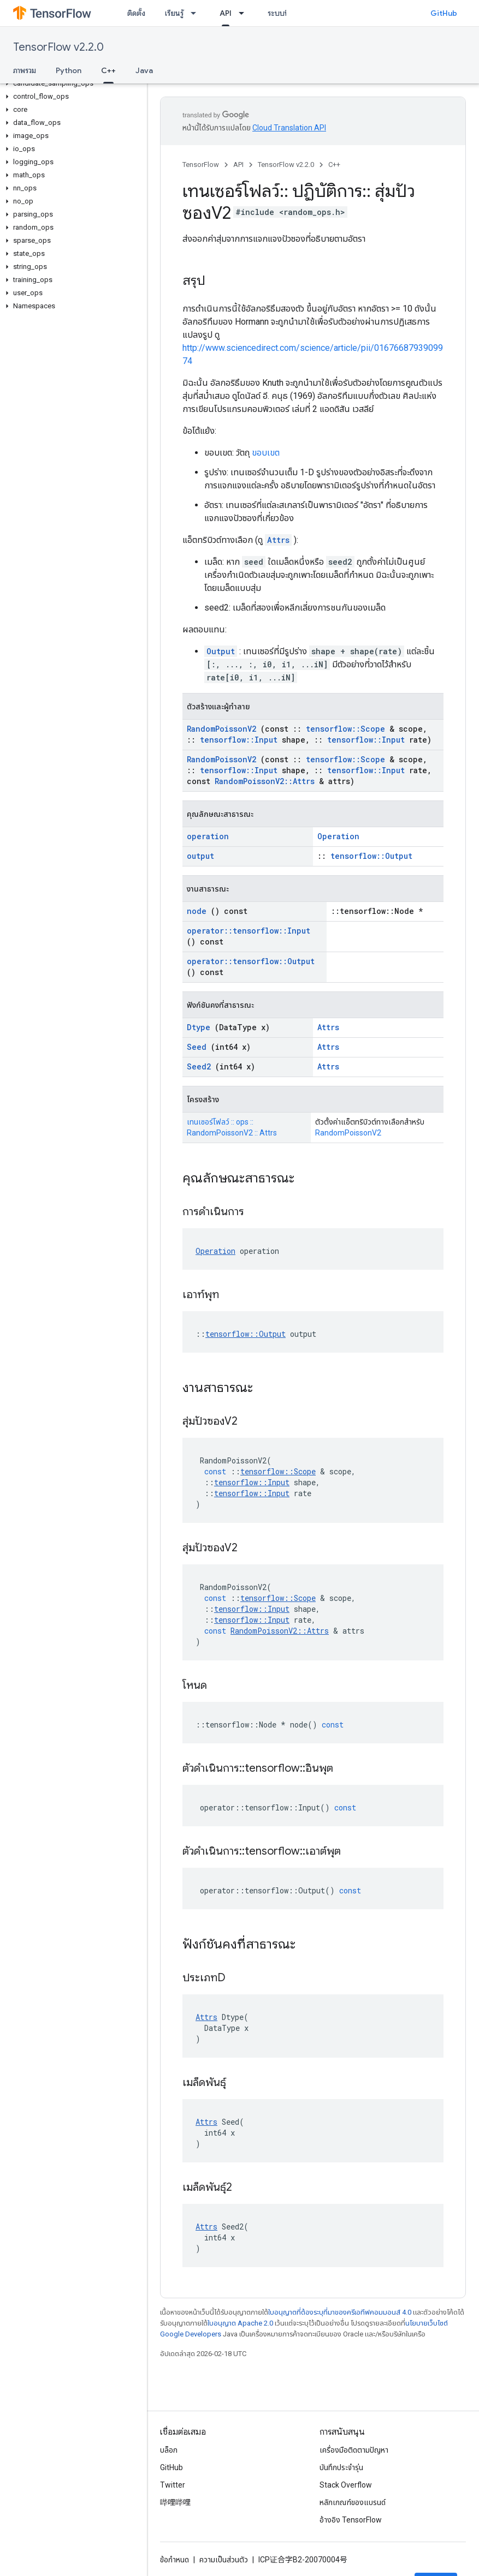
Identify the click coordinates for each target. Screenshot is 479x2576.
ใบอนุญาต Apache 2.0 (240, 2323)
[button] (71, 83)
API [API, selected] (226, 13)
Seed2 (199, 1066)
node (196, 911)
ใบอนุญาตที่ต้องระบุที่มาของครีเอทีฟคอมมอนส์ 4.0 (339, 2312)
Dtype (198, 1027)
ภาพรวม (24, 70)
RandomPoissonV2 (221, 729)
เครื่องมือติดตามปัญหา (354, 2450)
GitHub (443, 13)
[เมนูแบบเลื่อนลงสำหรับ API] (245, 13)
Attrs (278, 540)
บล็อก (169, 2450)
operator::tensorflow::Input (248, 930)
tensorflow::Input (238, 739)
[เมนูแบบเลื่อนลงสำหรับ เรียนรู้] (197, 13)
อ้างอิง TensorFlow (351, 2519)
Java (144, 70)
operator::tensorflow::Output (251, 961)
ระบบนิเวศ (283, 13)
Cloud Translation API (289, 127)
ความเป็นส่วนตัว (223, 2559)
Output (220, 651)
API (238, 164)
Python (68, 70)
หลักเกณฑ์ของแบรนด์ (353, 2502)
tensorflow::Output (371, 856)
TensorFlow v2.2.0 (58, 47)
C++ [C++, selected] (108, 70)
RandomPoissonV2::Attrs (265, 781)
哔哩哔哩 (175, 2502)
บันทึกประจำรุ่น (341, 2467)
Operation (338, 836)
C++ (334, 164)
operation (208, 836)
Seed (196, 1047)
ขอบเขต (266, 452)
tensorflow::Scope (345, 729)
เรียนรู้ (174, 13)
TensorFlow (200, 164)
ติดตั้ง (136, 13)
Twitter (172, 2485)
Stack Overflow (346, 2485)
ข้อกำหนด (174, 2559)
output (200, 856)
